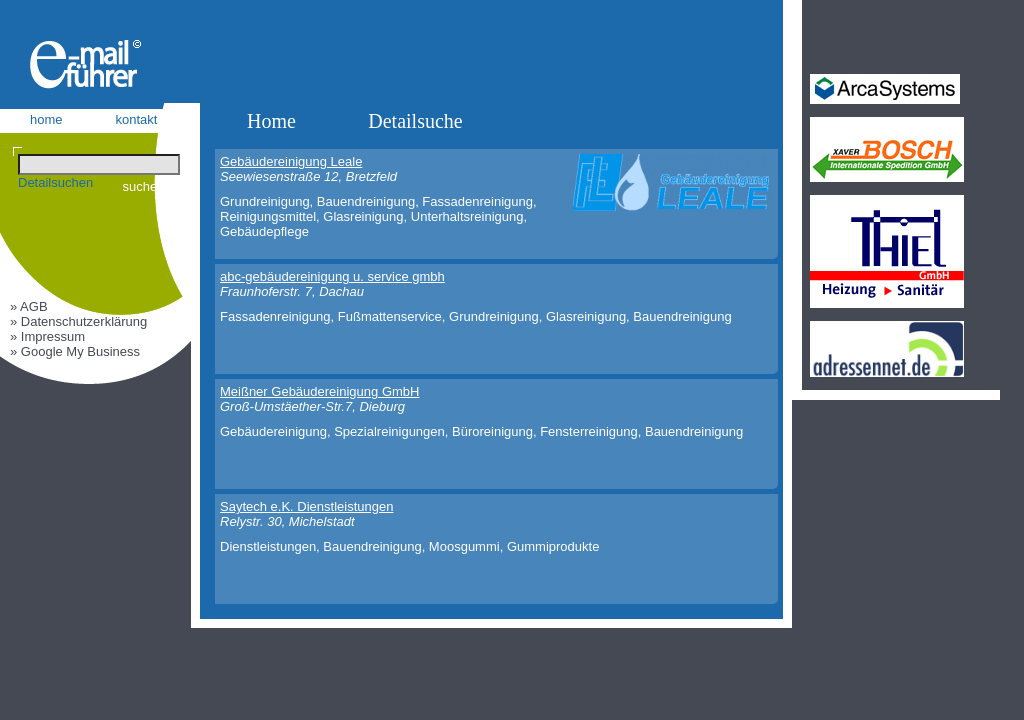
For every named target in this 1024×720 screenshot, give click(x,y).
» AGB (29, 306)
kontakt (137, 119)
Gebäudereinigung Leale (291, 161)
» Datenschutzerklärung (78, 321)
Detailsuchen (55, 182)
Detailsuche (415, 121)
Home (271, 121)
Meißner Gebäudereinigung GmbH (319, 391)
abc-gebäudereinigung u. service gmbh (332, 276)
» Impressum (47, 336)
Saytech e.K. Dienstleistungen (306, 506)
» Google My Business (75, 351)
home (46, 119)
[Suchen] (99, 164)
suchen (144, 186)
